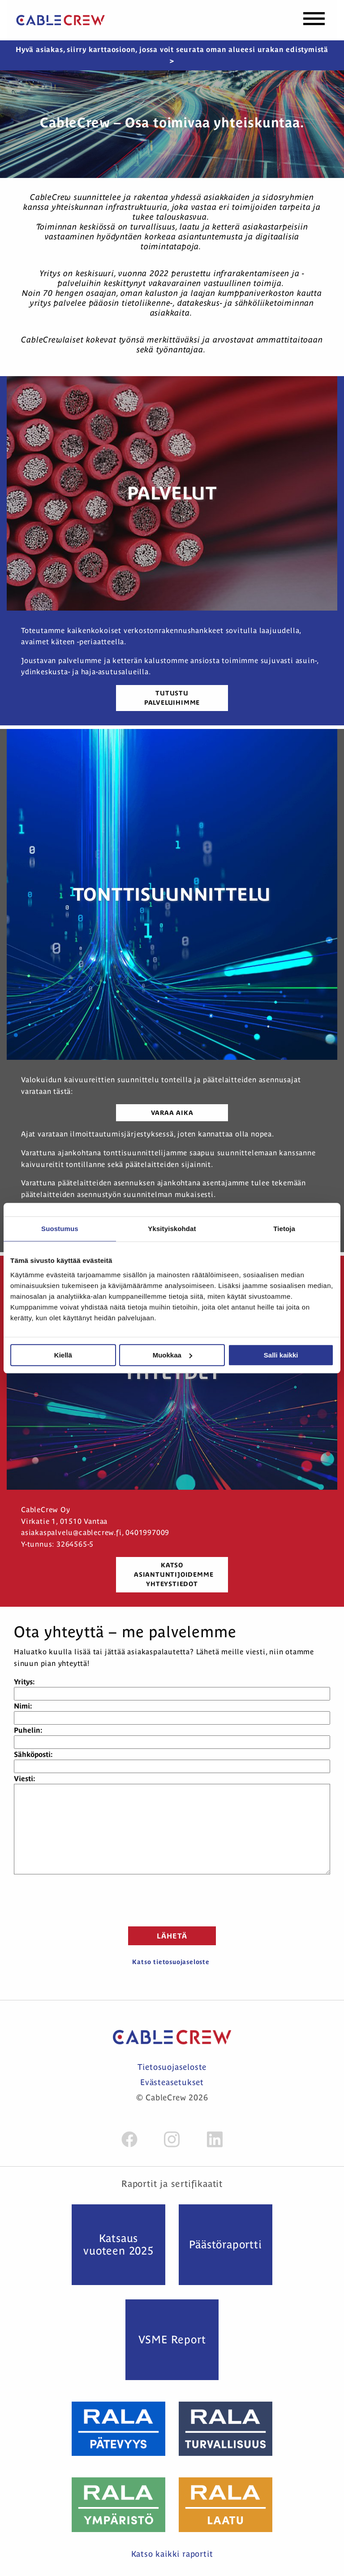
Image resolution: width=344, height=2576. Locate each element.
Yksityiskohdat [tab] (172, 1228)
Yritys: (24, 1682)
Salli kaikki (281, 1355)
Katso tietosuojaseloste (170, 1961)
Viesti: (24, 1778)
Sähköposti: (33, 1754)
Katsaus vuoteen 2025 (118, 2244)
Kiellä (63, 1355)
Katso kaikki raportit (172, 2554)
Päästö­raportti (225, 2244)
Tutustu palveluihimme (172, 698)
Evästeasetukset (172, 2082)
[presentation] (172, 1899)
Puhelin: (28, 1730)
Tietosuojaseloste (172, 2067)
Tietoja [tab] (284, 1228)
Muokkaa (172, 1355)
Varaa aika (172, 1112)
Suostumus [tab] (59, 1228)
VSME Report (172, 2339)
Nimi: (23, 1706)
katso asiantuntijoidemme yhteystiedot (173, 1574)
